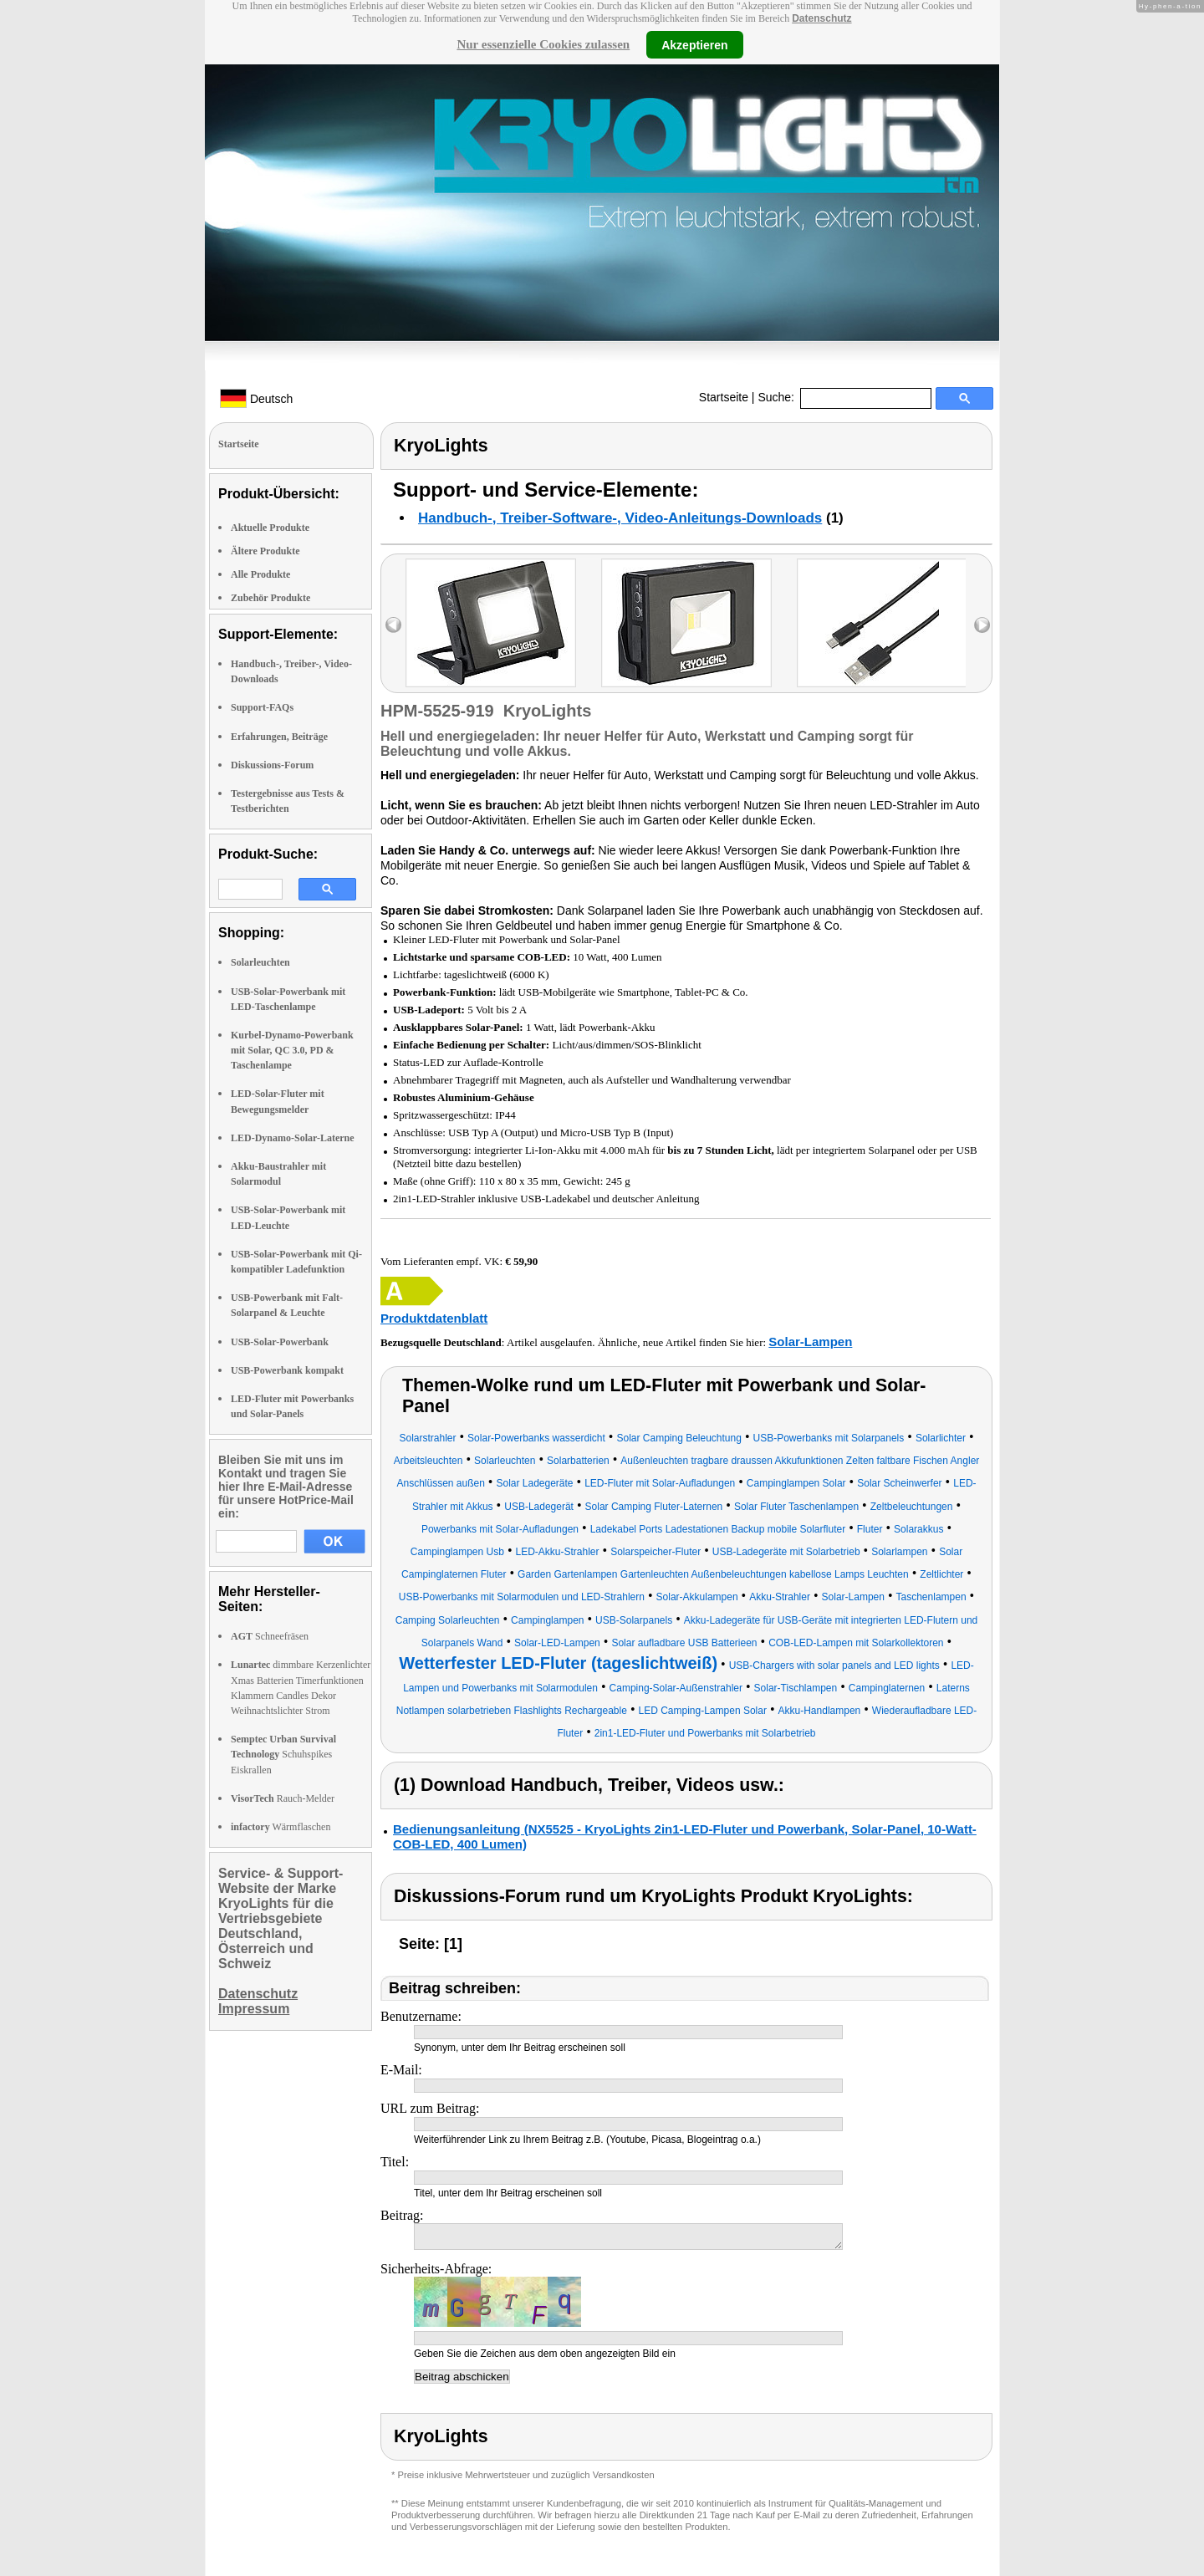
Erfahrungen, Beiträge (279, 736)
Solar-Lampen (810, 1341)
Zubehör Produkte (270, 598)
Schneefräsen (270, 1636)
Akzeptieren (694, 44)
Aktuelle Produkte (270, 527)
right (982, 625)
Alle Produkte (260, 574)
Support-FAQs (262, 707)
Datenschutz (821, 18)
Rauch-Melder (282, 1798)
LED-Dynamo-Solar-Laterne (293, 1138)
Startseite (723, 397)
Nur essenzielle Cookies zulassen (543, 44)
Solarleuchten (260, 962)
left (393, 625)
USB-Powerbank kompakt (287, 1370)
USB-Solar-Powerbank (280, 1342)
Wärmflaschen (280, 1827)
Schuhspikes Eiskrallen (283, 1754)
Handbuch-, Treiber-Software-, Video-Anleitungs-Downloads (620, 518)
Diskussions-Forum (272, 765)
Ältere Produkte (265, 551)
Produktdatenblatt (433, 1318)
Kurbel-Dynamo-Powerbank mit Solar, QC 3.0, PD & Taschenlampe (292, 1050)
